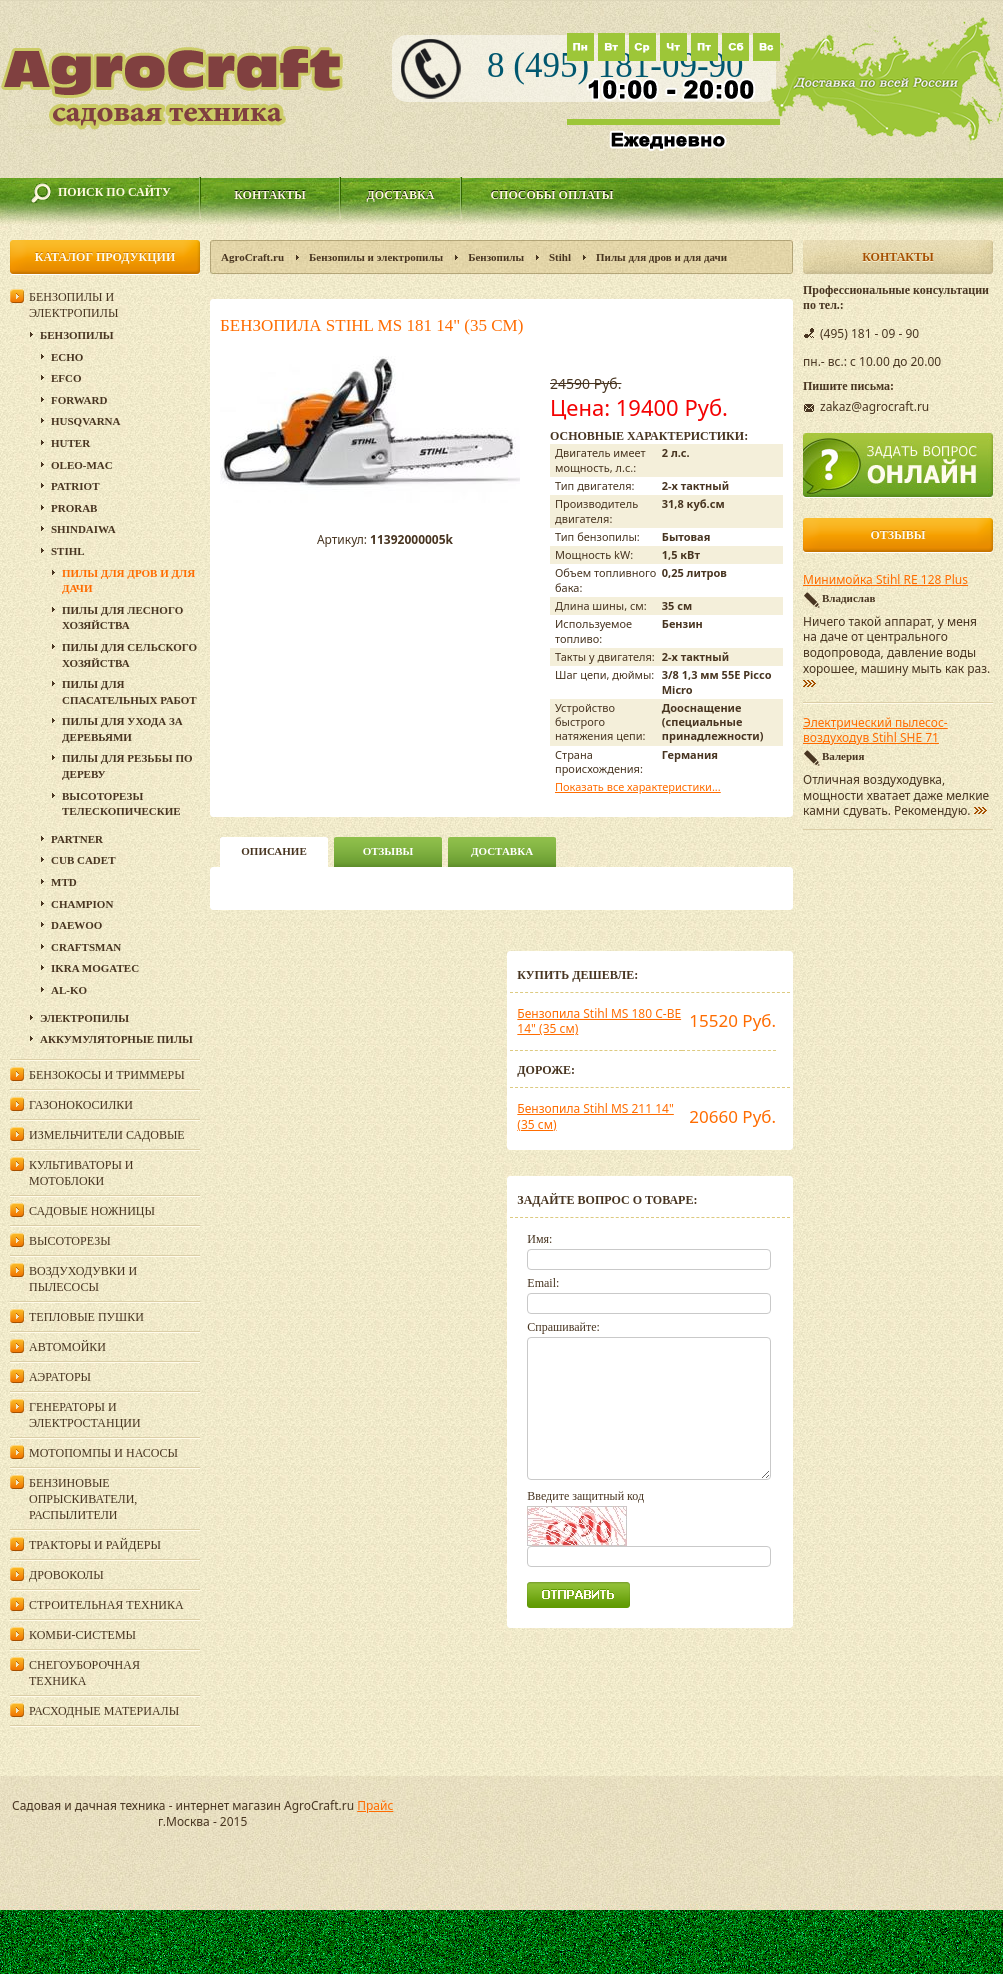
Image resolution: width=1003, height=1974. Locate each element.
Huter (70, 443)
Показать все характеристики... (638, 786)
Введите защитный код (585, 1496)
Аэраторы (60, 1377)
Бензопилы (496, 257)
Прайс (375, 1805)
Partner (77, 839)
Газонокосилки (81, 1105)
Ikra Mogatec (95, 968)
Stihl (560, 257)
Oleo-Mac (82, 465)
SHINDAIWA (83, 529)
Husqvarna (85, 421)
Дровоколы (66, 1575)
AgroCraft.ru (252, 257)
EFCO (66, 378)
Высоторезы (70, 1241)
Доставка (401, 195)
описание (273, 851)
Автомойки (67, 1347)
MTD (64, 882)
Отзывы (388, 851)
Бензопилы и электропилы (376, 257)
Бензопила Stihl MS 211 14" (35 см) (595, 1116)
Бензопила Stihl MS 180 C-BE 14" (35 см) (599, 1021)
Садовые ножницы (92, 1211)
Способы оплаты (551, 195)
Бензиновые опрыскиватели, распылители (83, 1499)
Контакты (270, 195)
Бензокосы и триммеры (107, 1075)
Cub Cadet (83, 860)
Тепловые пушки (86, 1317)
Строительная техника (106, 1605)
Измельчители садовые (107, 1135)
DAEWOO (76, 925)
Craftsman (86, 947)
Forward (79, 400)
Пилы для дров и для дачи (661, 257)
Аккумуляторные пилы (116, 1039)
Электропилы (84, 1018)
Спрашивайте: (563, 1327)
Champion (82, 904)
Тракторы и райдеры (95, 1545)
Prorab (74, 508)
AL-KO (69, 990)
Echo (67, 357)
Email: (543, 1283)
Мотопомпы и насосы (103, 1453)
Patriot (75, 486)
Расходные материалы (104, 1711)
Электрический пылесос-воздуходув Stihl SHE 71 (875, 731)
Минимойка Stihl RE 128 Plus (885, 580)
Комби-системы (82, 1635)
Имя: (539, 1239)
